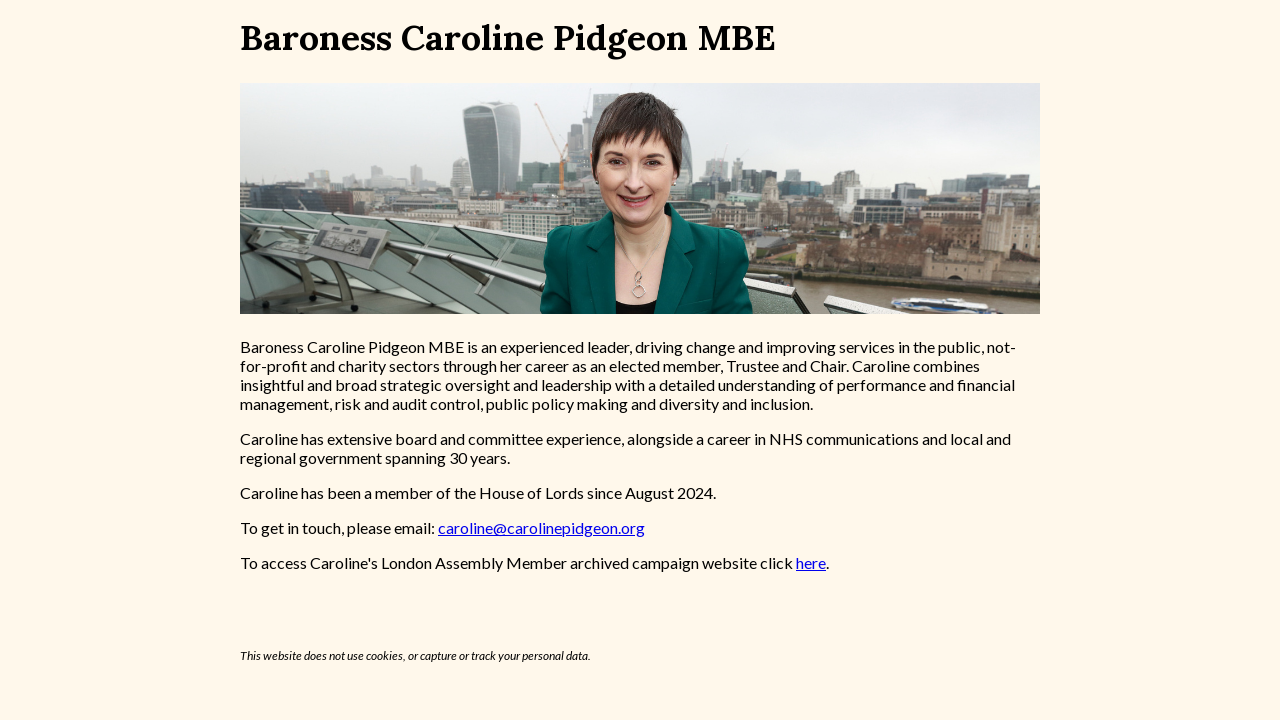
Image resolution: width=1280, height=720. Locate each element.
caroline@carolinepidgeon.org (541, 527)
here (811, 562)
